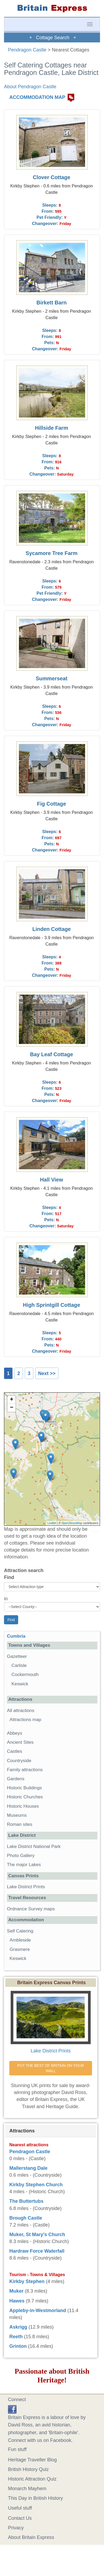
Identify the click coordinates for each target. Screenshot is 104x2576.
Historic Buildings (24, 1787)
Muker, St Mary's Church (37, 2234)
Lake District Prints (26, 1886)
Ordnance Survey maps (31, 1908)
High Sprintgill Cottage (51, 1305)
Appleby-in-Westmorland (37, 2310)
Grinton (18, 2346)
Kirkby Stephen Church (36, 2184)
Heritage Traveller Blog (32, 2459)
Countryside (19, 1760)
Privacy (16, 2527)
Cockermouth (25, 1674)
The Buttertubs (26, 2201)
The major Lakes (24, 1864)
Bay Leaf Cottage (51, 1054)
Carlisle (19, 1665)
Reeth (16, 2336)
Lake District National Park (34, 1846)
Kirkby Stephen (27, 2281)
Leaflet (51, 1523)
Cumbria (16, 1636)
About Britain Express (31, 2537)
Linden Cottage (51, 929)
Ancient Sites (20, 1742)
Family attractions (25, 1769)
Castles (14, 1751)
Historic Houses (23, 1806)
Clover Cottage (51, 177)
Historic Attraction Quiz (32, 2479)
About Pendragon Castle (30, 86)
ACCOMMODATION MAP (37, 97)
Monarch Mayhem (27, 2488)
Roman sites (19, 1824)
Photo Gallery (21, 1855)
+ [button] (11, 1400)
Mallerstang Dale (28, 2168)
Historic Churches (25, 1796)
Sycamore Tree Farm (52, 553)
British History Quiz (28, 2469)
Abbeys (14, 1733)
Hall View (51, 1180)
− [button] (11, 1408)
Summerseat (51, 678)
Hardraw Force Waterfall (36, 2251)
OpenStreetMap (72, 1523)
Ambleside (20, 1940)
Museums (17, 1815)
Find (9, 1577)
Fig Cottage (51, 804)
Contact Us (20, 2518)
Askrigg (18, 2327)
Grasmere (20, 1949)
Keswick (19, 1683)
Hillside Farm (51, 428)
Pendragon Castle (27, 50)
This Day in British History (35, 2498)
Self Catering (20, 1931)
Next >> (46, 1373)
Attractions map (25, 1719)
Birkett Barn (52, 303)
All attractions (20, 1710)
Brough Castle (25, 2218)
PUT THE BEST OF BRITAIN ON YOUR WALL (51, 2068)
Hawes (17, 2301)
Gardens (16, 1778)
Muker (16, 2291)
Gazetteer (17, 1656)
